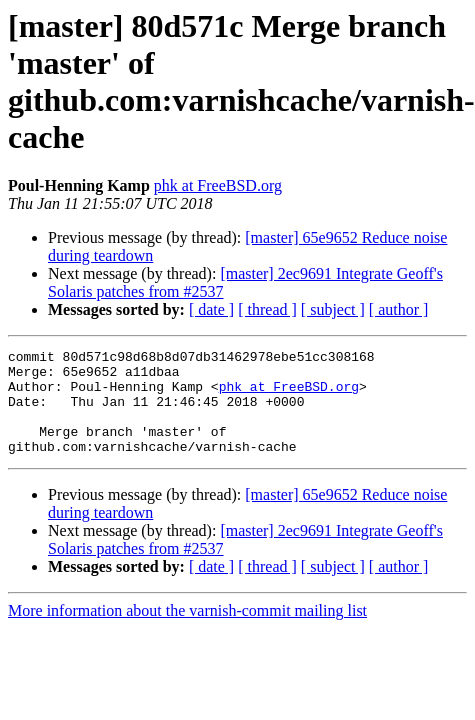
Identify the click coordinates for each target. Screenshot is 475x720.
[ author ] (399, 309)
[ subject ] (333, 309)
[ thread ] (267, 309)
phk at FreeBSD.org (218, 185)
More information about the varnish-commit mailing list (187, 631)
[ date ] (211, 309)
